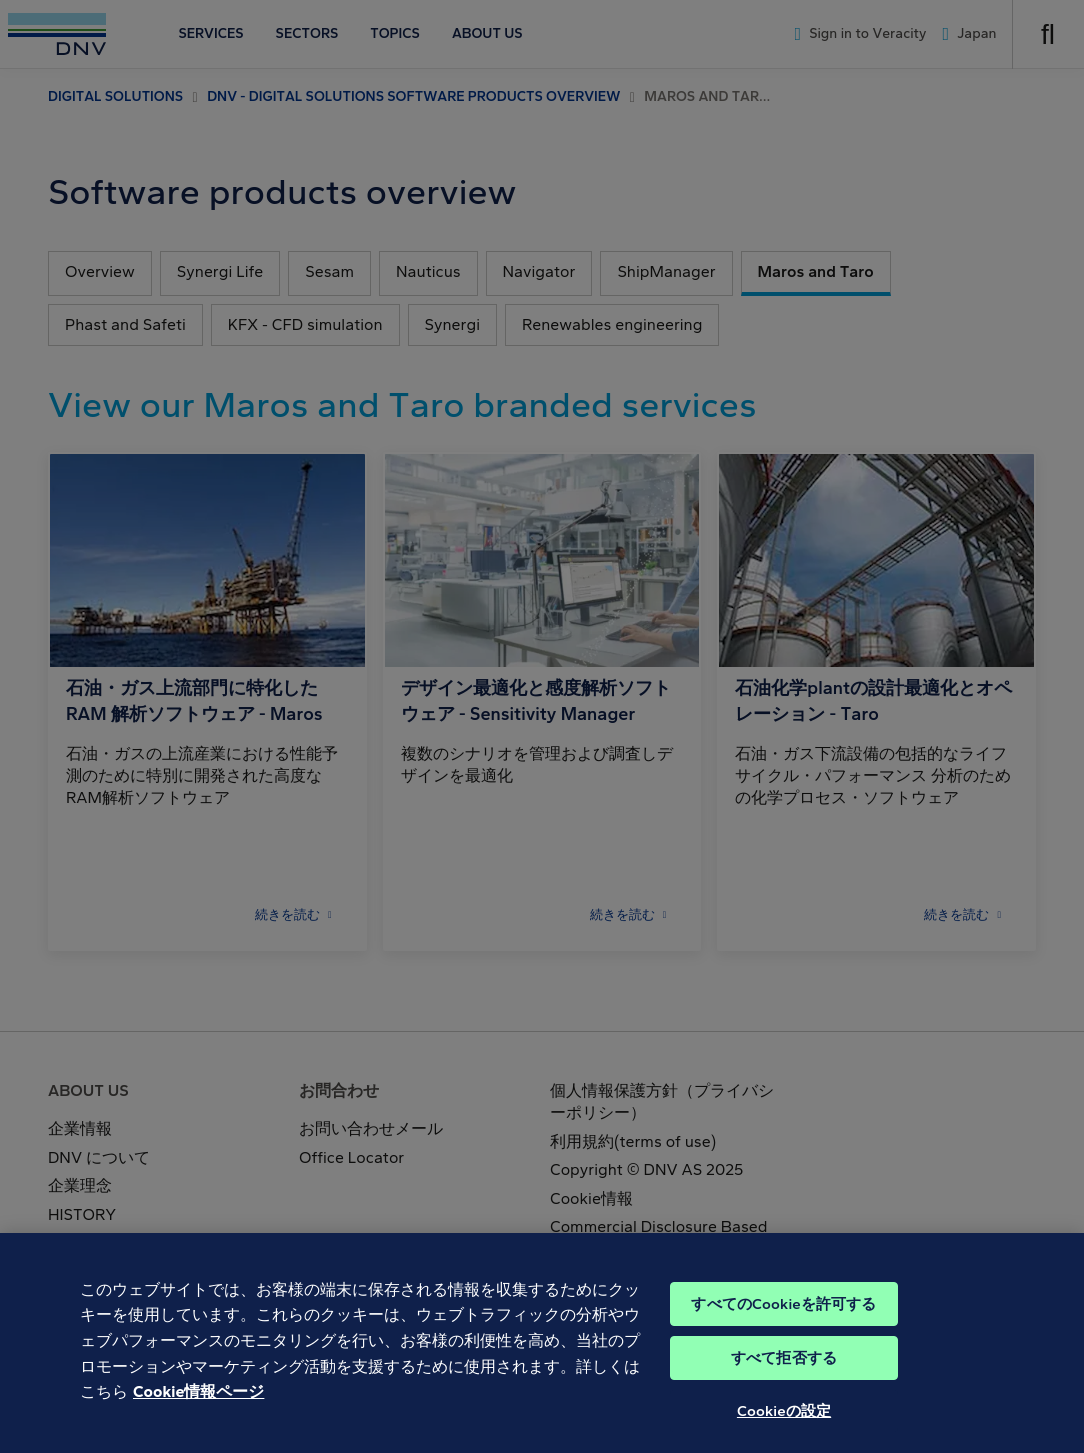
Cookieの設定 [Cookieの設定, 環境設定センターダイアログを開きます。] (784, 1427)
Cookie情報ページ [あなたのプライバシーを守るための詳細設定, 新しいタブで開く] (198, 1407)
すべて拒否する (784, 1374)
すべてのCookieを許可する (783, 1320)
